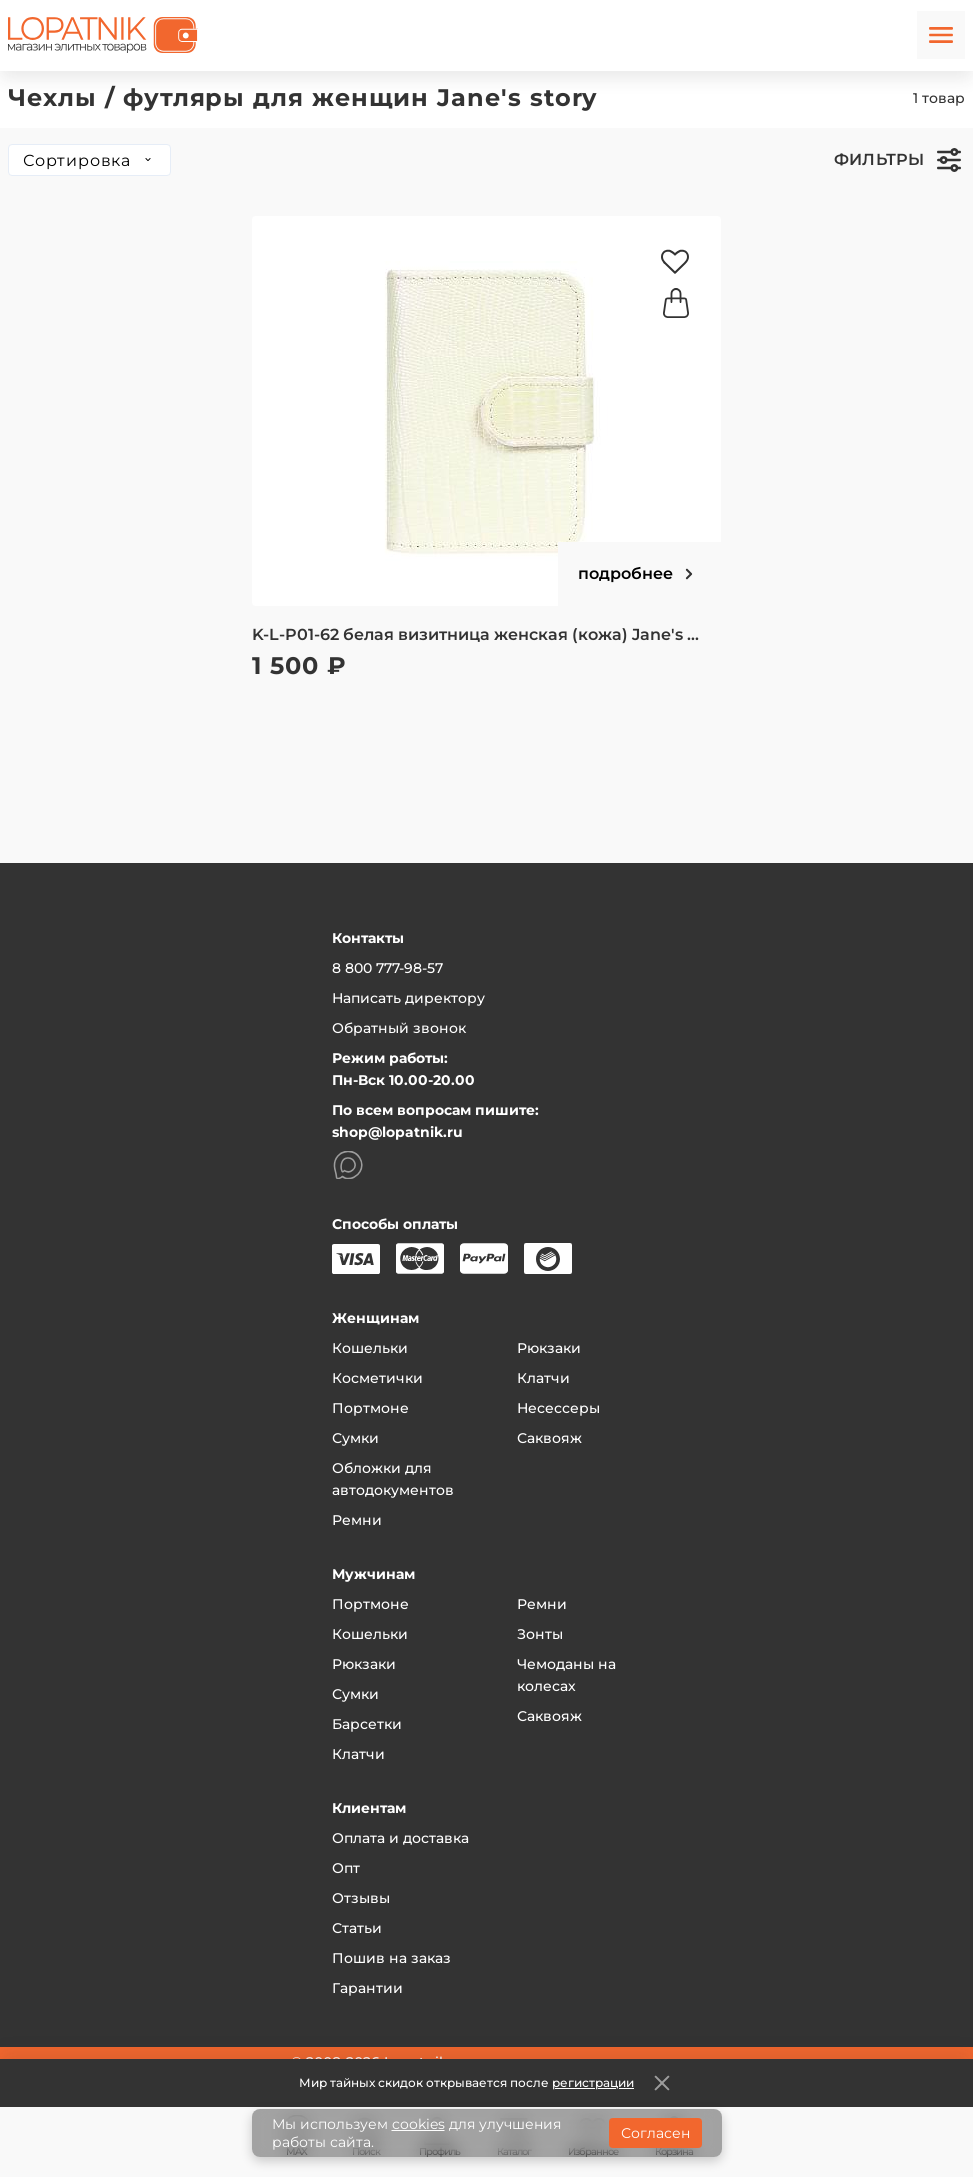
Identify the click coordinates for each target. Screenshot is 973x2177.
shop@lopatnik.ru (397, 1132)
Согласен (655, 2133)
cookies (418, 2124)
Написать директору (408, 998)
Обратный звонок (399, 1028)
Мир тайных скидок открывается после (466, 2082)
